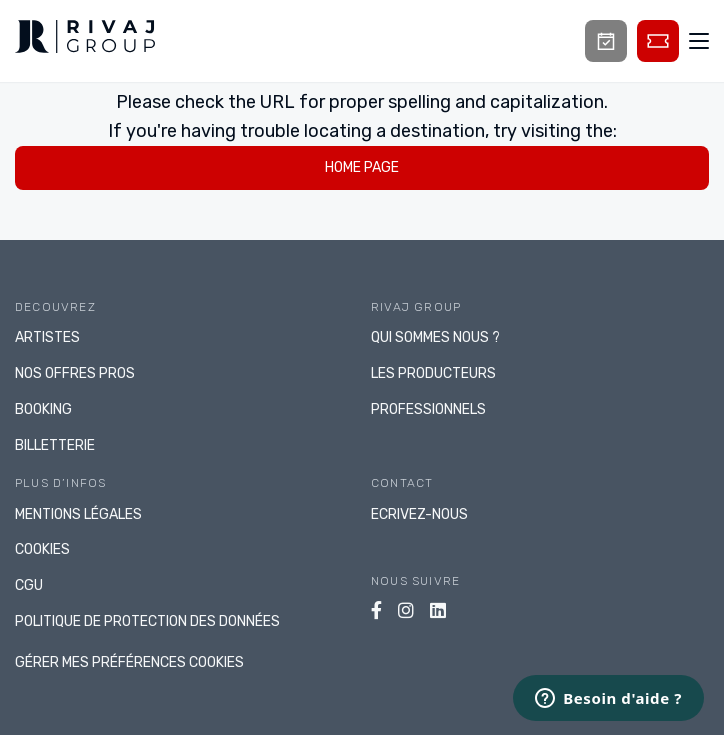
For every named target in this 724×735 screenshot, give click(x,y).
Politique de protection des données (147, 621)
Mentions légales (78, 514)
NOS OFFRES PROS (75, 373)
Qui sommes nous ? (435, 337)
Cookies (42, 549)
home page (362, 167)
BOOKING (43, 409)
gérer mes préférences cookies (129, 662)
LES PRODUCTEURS (433, 373)
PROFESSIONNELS (428, 409)
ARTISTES (47, 337)
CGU (29, 585)
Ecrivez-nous (419, 514)
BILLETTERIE (55, 445)
